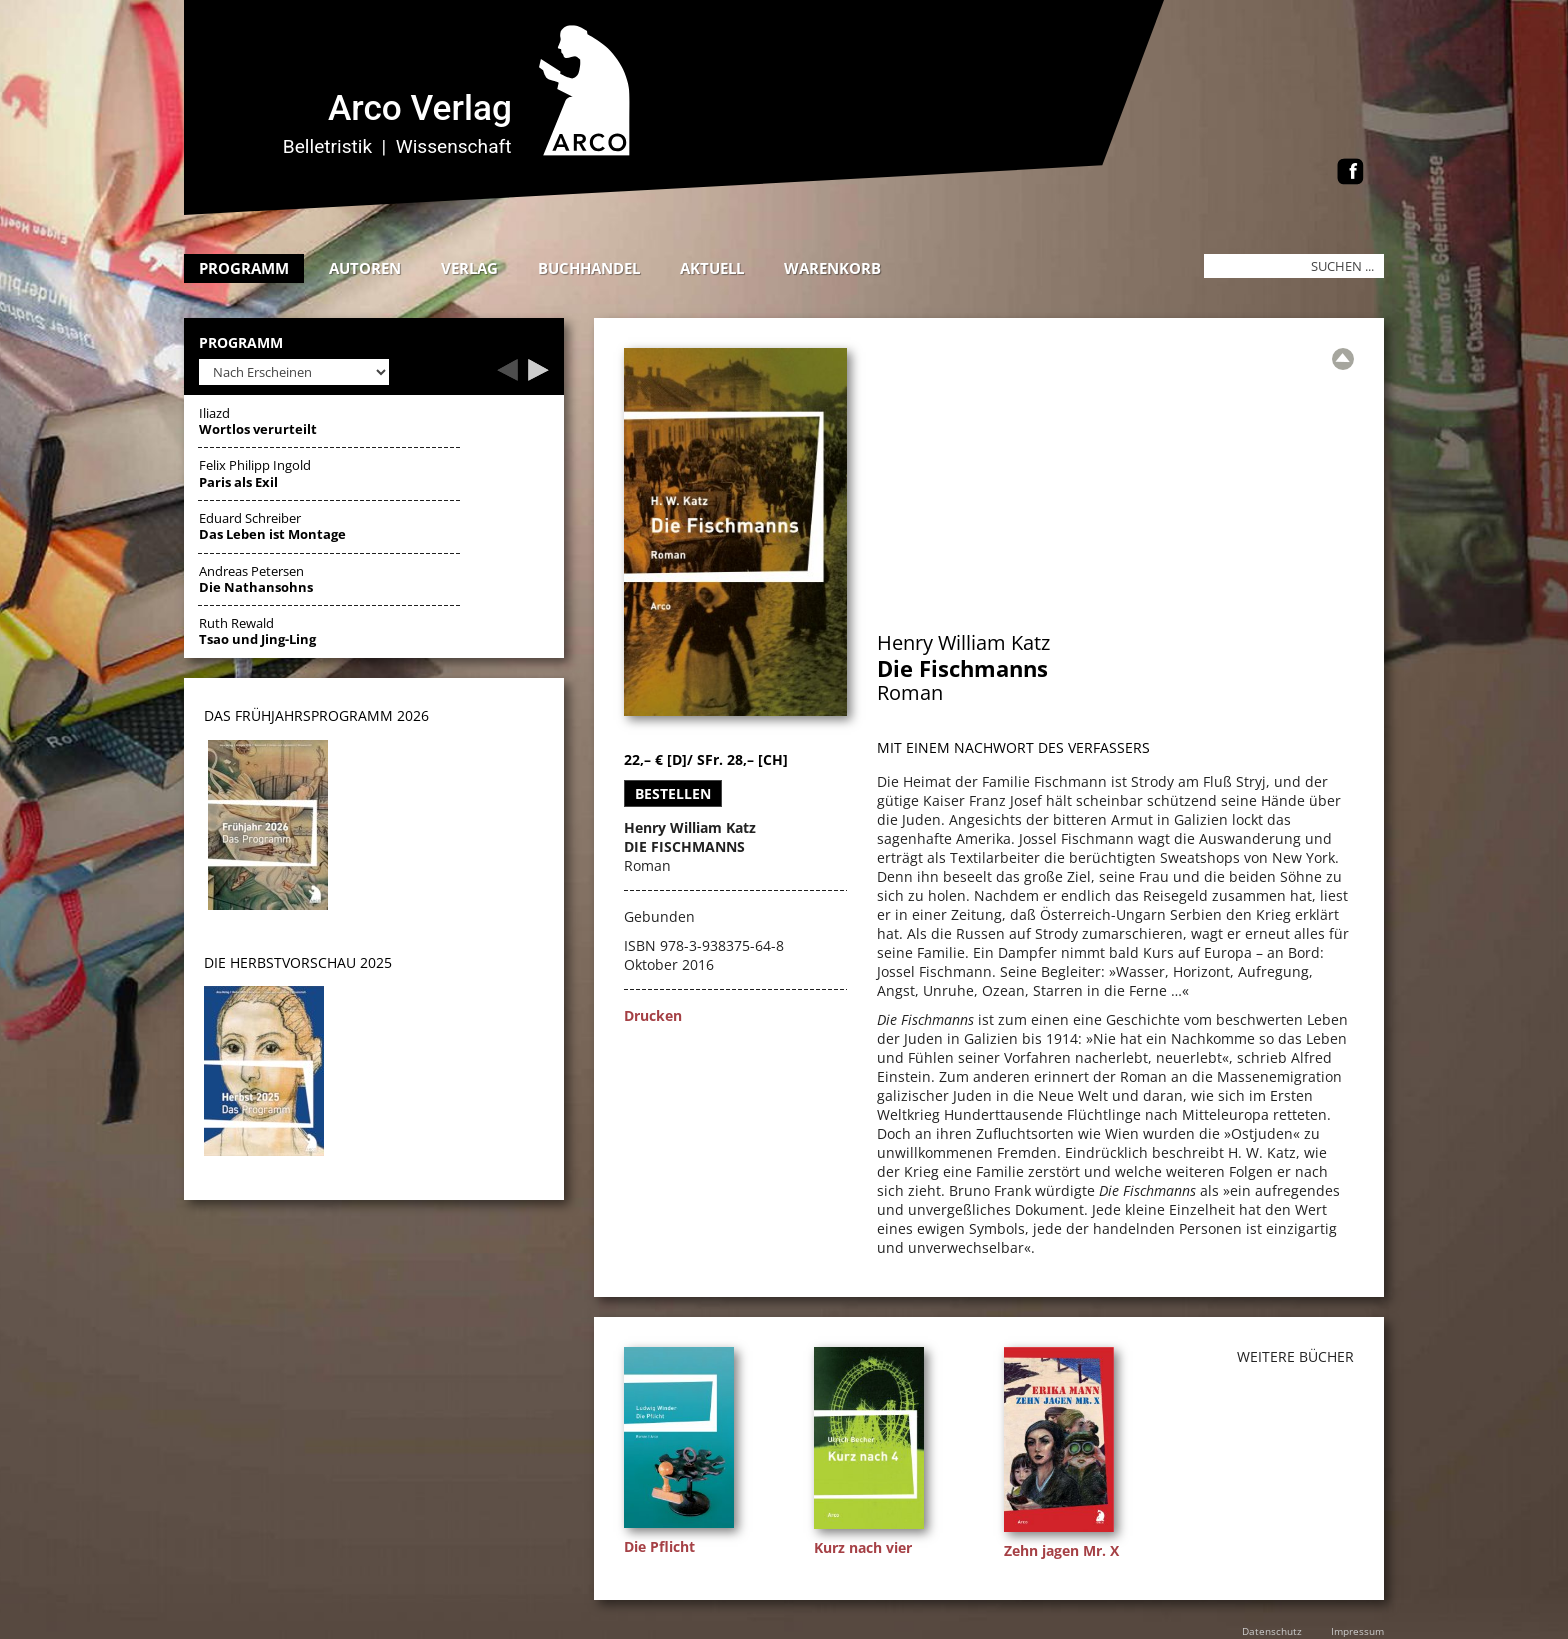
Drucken (653, 1015)
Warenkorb (832, 268)
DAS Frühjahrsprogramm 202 (312, 715)
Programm (244, 268)
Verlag (469, 268)
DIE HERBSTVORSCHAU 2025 (298, 962)
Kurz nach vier (863, 1547)
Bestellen (673, 793)
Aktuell (712, 268)
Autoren (365, 268)
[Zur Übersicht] (1343, 359)
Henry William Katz (963, 642)
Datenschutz (1272, 1631)
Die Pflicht (659, 1546)
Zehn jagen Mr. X (1061, 1550)
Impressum (1357, 1631)
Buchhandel (589, 268)
